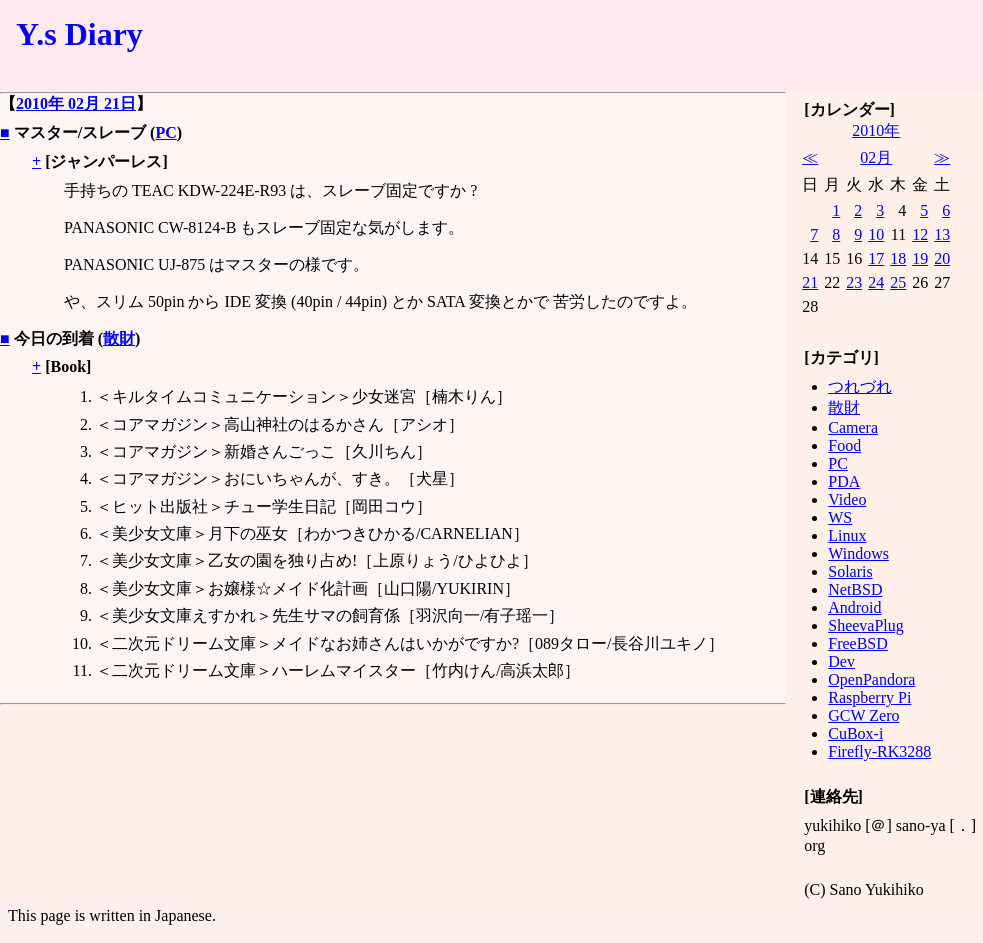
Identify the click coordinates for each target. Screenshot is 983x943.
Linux (847, 535)
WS (840, 517)
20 (942, 258)
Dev (841, 661)
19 (920, 258)
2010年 (876, 130)
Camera (853, 427)
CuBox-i (855, 733)
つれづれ (860, 386)
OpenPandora (871, 679)
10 (876, 234)
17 (876, 258)
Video (847, 499)
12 (920, 234)
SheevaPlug (866, 625)
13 (942, 234)
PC (165, 132)
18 (898, 258)
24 (876, 282)
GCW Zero (863, 715)
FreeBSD (858, 643)
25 (898, 282)
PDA (844, 481)
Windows (858, 553)
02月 (876, 157)
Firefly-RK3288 (879, 751)
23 (854, 282)
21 (810, 282)
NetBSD (855, 589)
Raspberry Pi (869, 697)
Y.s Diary (79, 34)
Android (854, 607)
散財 (119, 338)
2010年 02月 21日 (76, 103)
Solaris (850, 571)
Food (844, 445)
